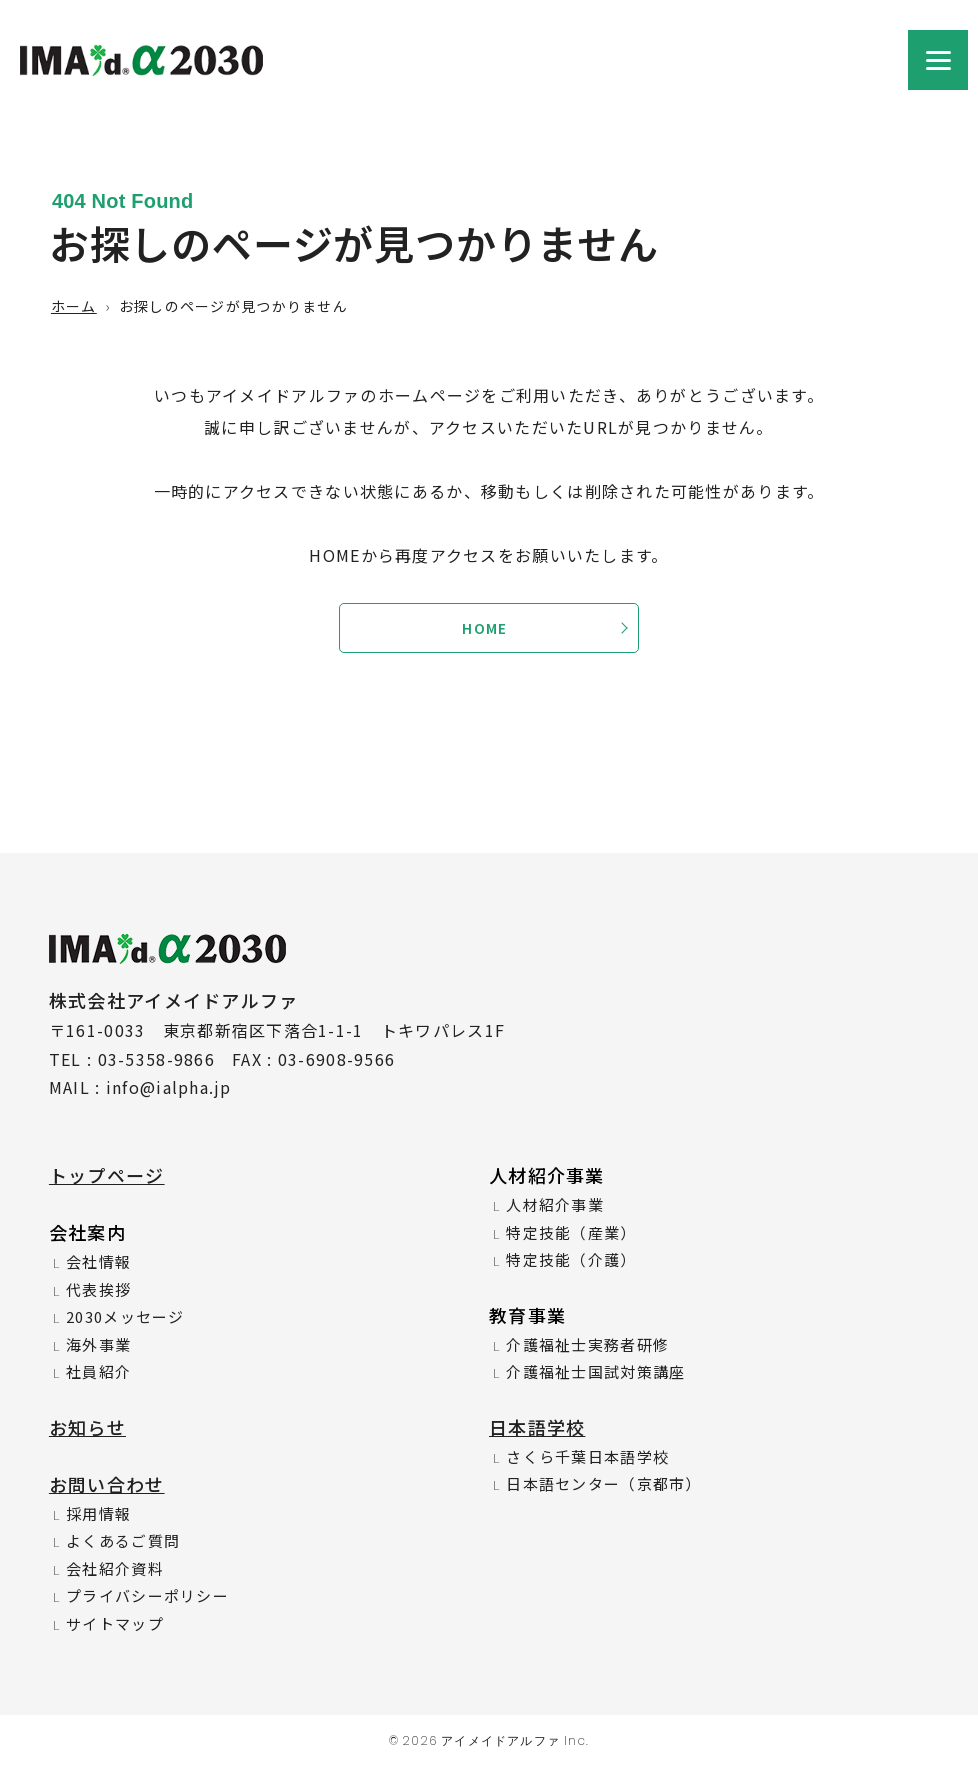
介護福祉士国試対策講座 (595, 1371)
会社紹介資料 (115, 1568)
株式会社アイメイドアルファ (141, 73)
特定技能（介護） (571, 1259)
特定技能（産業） (571, 1232)
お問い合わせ (107, 1484)
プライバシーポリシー (147, 1595)
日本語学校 (537, 1427)
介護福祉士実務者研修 (587, 1344)
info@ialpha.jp (169, 1087)
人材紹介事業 (555, 1204)
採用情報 (98, 1513)
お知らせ (87, 1427)
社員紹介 (98, 1371)
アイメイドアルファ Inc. (515, 1740)
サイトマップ (115, 1623)
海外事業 (98, 1344)
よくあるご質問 (123, 1540)
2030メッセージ (125, 1316)
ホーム (74, 306)
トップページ (107, 1175)
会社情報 (98, 1261)
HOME (484, 628)
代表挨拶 (98, 1289)
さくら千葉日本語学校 (587, 1456)
